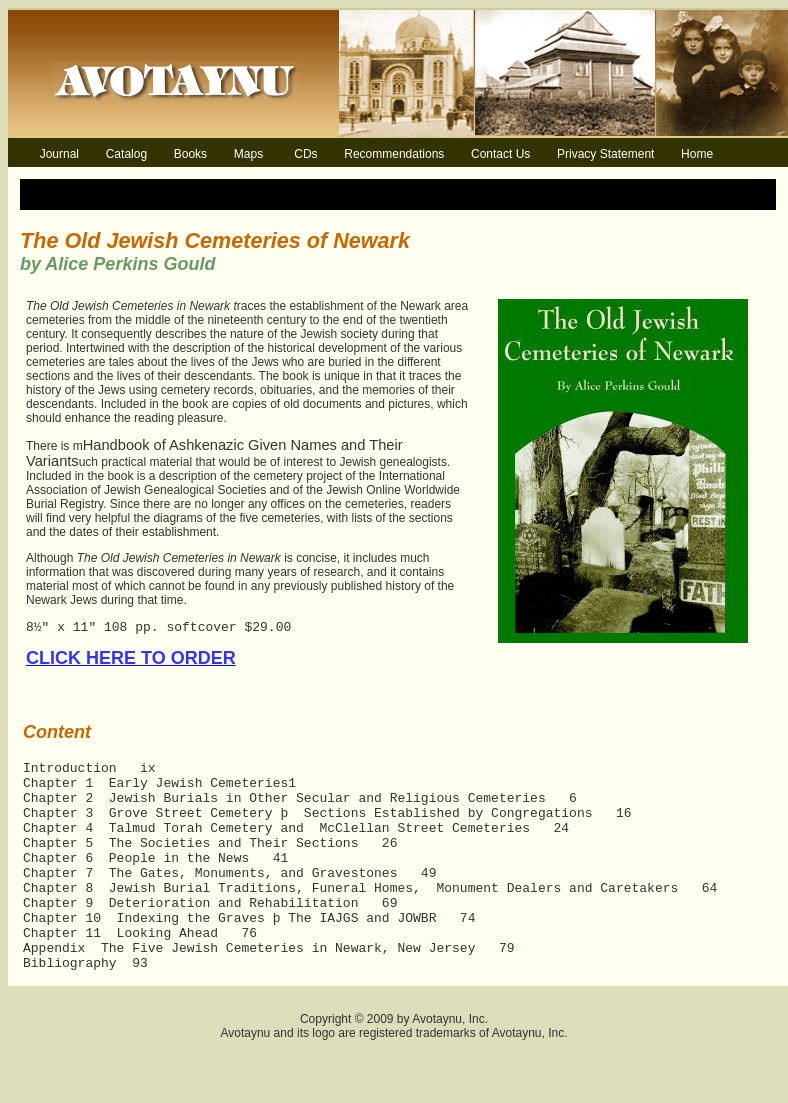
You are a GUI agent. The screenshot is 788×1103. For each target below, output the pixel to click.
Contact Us (500, 154)
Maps (248, 154)
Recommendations (394, 154)
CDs (305, 154)
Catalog (126, 154)
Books (190, 154)
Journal (59, 154)
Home (697, 154)
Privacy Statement (605, 154)
